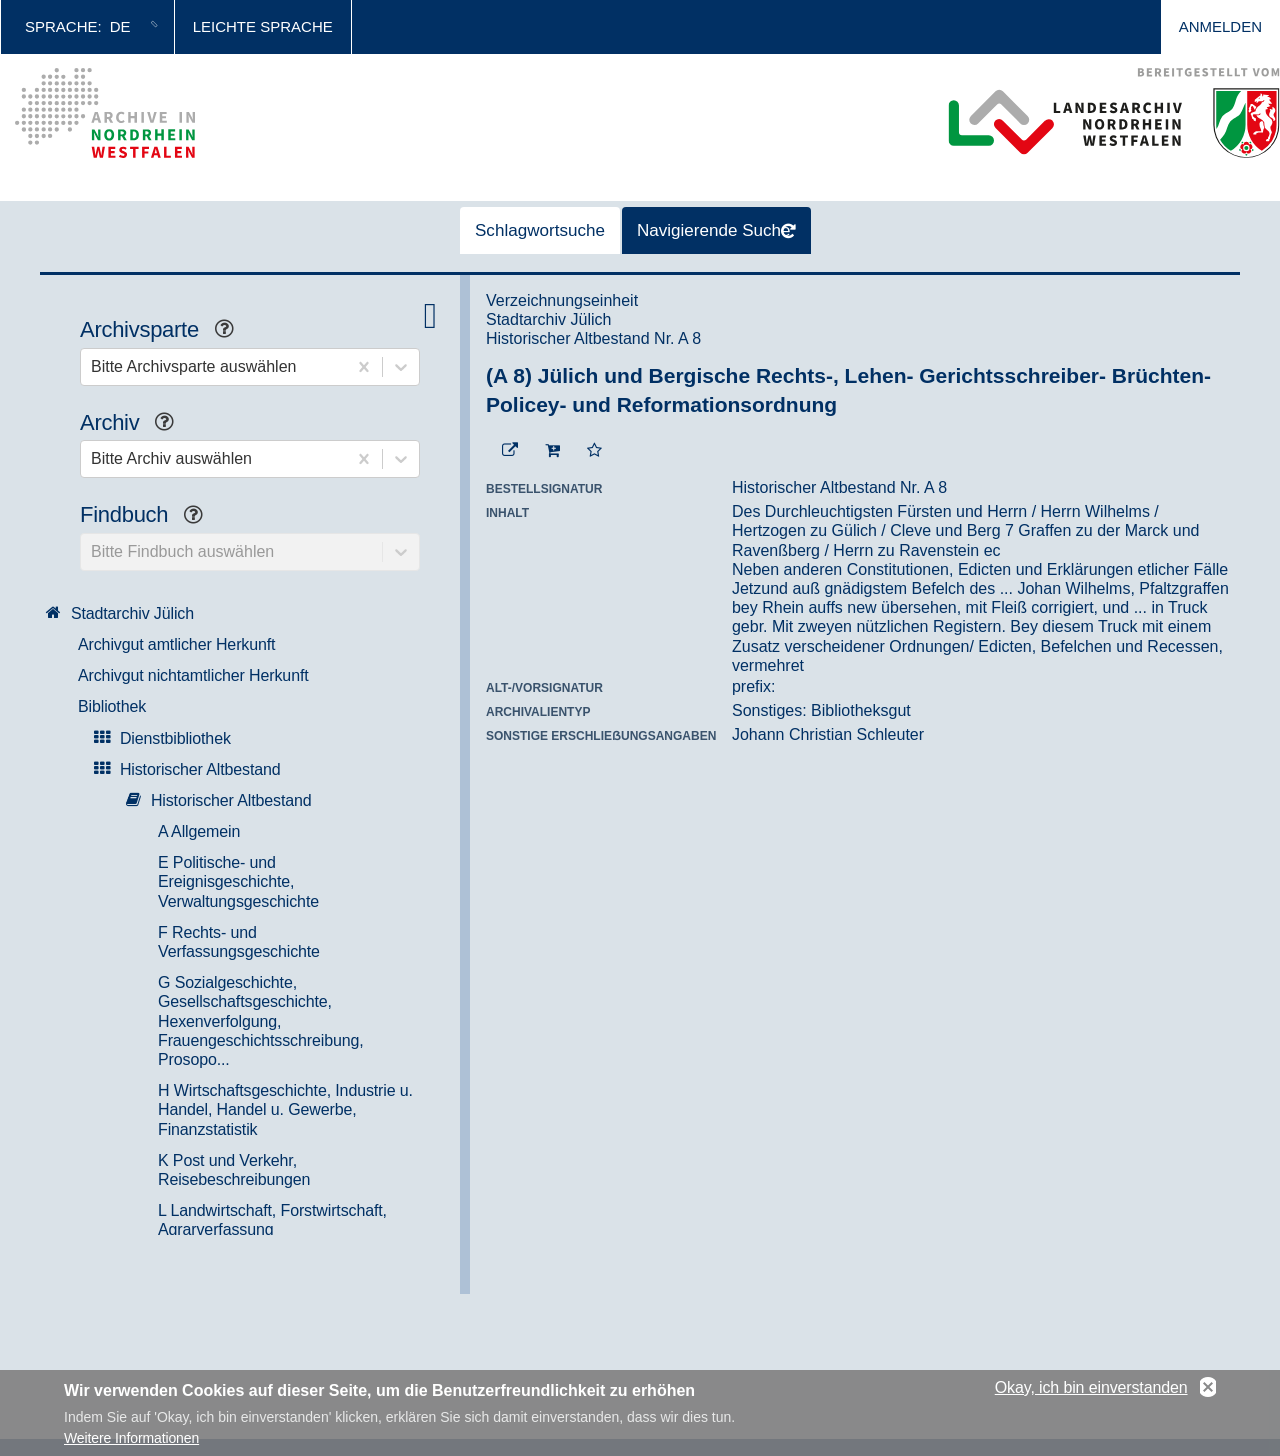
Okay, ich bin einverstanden (1091, 1387)
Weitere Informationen (131, 1438)
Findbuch (149, 516)
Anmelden (1220, 26)
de (120, 26)
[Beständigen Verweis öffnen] (510, 451)
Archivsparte (164, 331)
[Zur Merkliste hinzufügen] (594, 451)
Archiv (134, 424)
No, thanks (1208, 1388)
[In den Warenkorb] (552, 451)
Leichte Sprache (263, 26)
